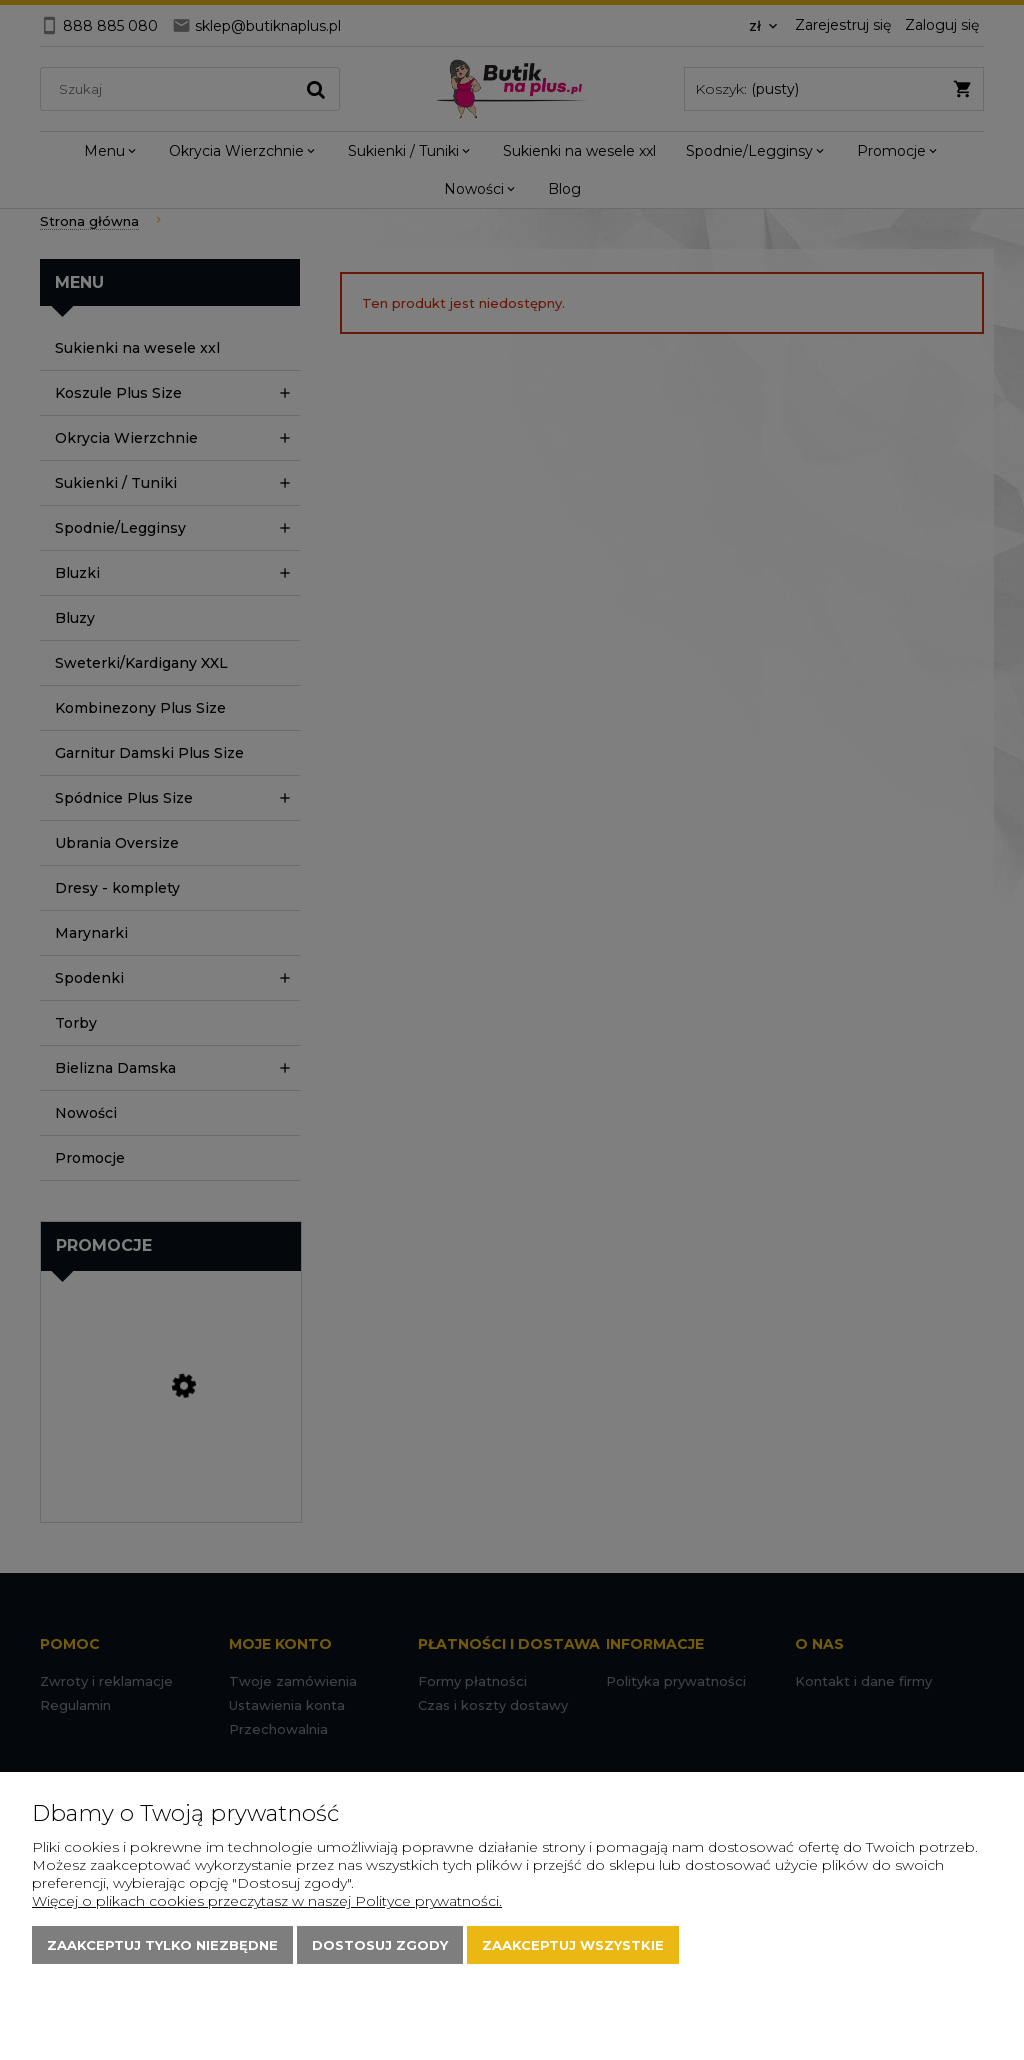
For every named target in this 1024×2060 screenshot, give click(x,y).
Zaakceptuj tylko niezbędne (162, 1945)
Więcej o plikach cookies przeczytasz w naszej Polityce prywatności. (267, 1901)
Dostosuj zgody (380, 1945)
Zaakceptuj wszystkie (573, 1945)
